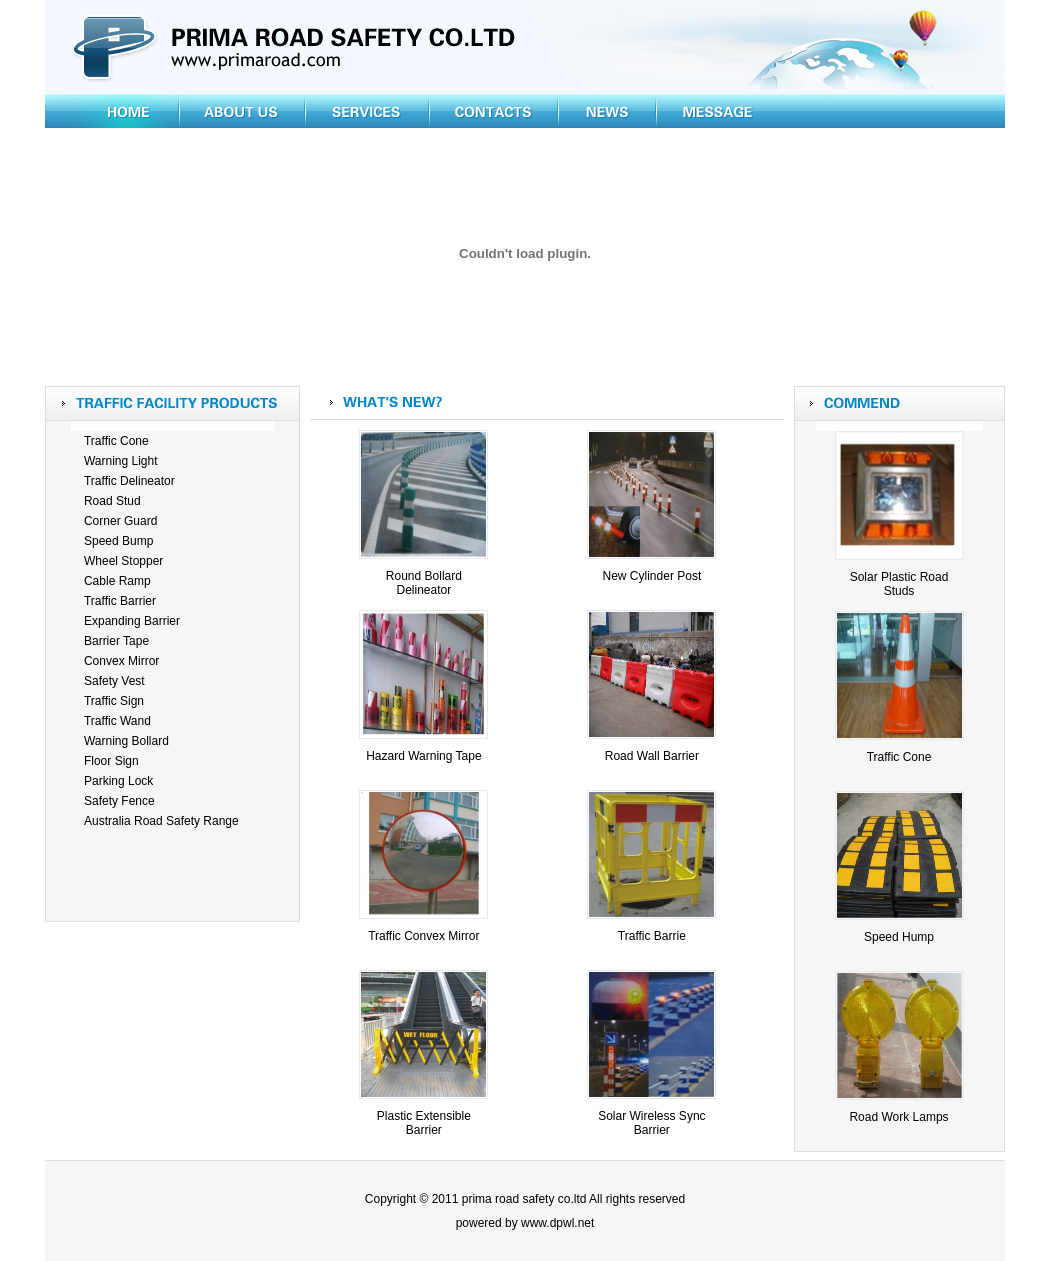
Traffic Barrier (120, 601)
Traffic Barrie (652, 936)
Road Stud (112, 501)
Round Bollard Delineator (424, 583)
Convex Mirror (121, 661)
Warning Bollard (126, 741)
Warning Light (121, 461)
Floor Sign (111, 761)
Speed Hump (899, 937)
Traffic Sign (114, 701)
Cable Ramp (117, 581)
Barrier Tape (116, 641)
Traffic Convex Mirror (423, 936)
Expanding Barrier (132, 621)
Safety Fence (119, 801)
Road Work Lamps (898, 1117)
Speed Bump (118, 541)
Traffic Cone (116, 441)
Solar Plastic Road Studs (899, 584)
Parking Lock (118, 781)
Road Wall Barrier (652, 756)
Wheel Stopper (123, 561)
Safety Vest (114, 681)
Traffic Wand (117, 721)
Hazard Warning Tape (423, 756)
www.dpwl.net (557, 1223)
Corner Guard (120, 521)
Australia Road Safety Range (161, 821)
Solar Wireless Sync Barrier (651, 1123)
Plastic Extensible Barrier (424, 1123)
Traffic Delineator (129, 481)
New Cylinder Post (652, 576)
